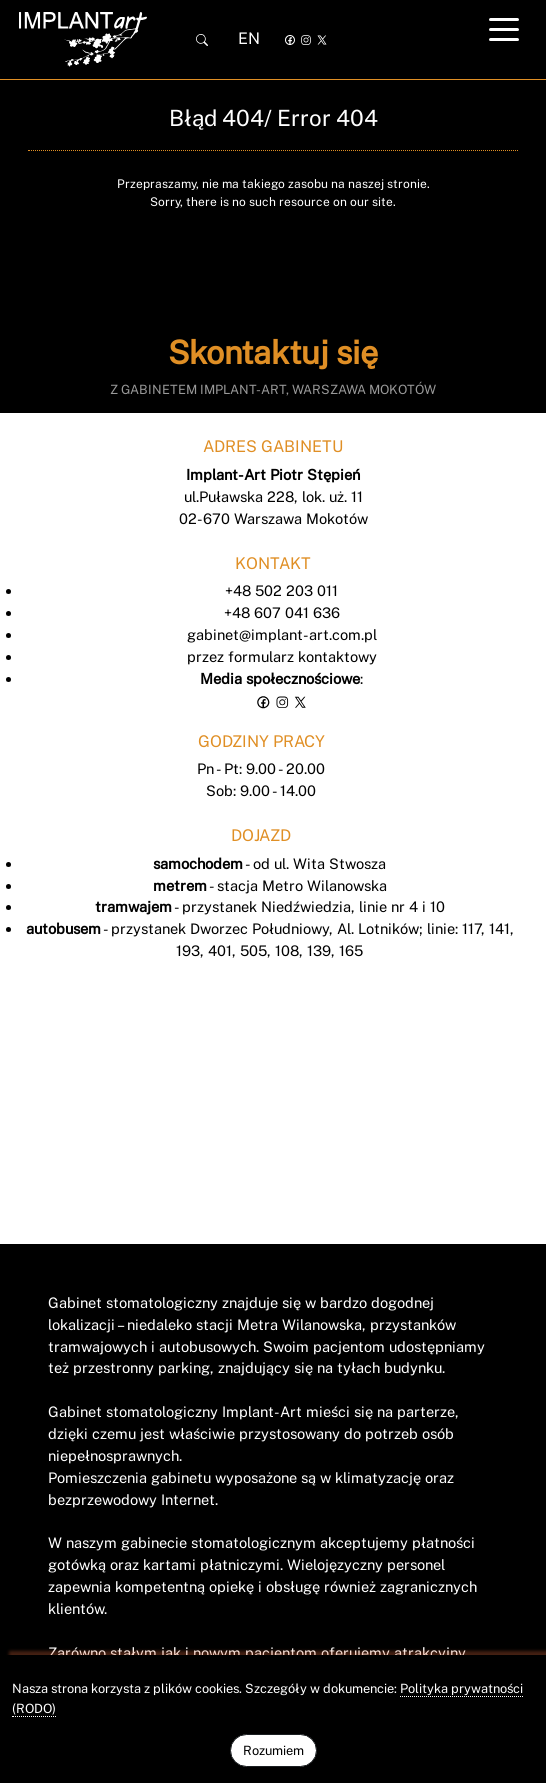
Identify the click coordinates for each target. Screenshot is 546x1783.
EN (249, 38)
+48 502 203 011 (281, 590)
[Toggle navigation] (504, 29)
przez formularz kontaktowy (282, 656)
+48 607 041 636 (282, 612)
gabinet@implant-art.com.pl (282, 634)
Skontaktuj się (273, 352)
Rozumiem (273, 1750)
